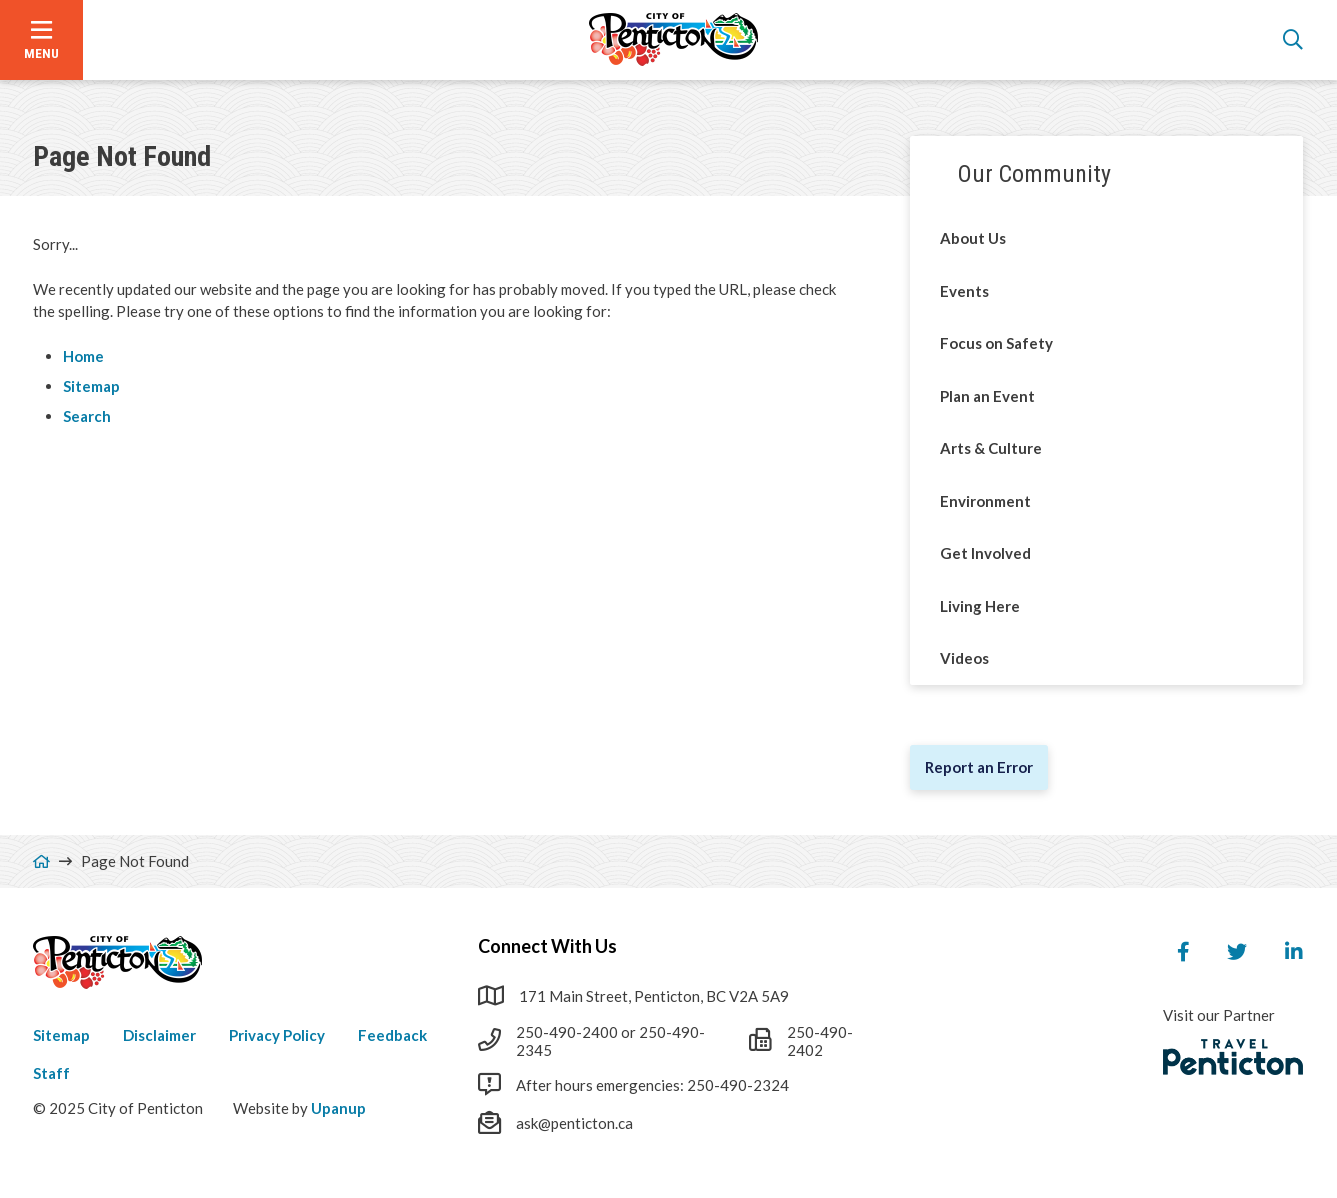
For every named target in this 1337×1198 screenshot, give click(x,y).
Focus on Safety (996, 343)
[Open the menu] (41, 40)
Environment (985, 501)
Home (83, 356)
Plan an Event (987, 396)
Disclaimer (159, 1035)
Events (964, 291)
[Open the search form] (1293, 40)
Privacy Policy (277, 1035)
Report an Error (979, 767)
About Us (973, 238)
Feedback (392, 1035)
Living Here (980, 606)
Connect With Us (547, 946)
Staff (51, 1073)
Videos (964, 658)
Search (87, 416)
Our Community (1034, 174)
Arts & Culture (991, 448)
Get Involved (985, 553)
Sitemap (91, 386)
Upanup (338, 1108)
